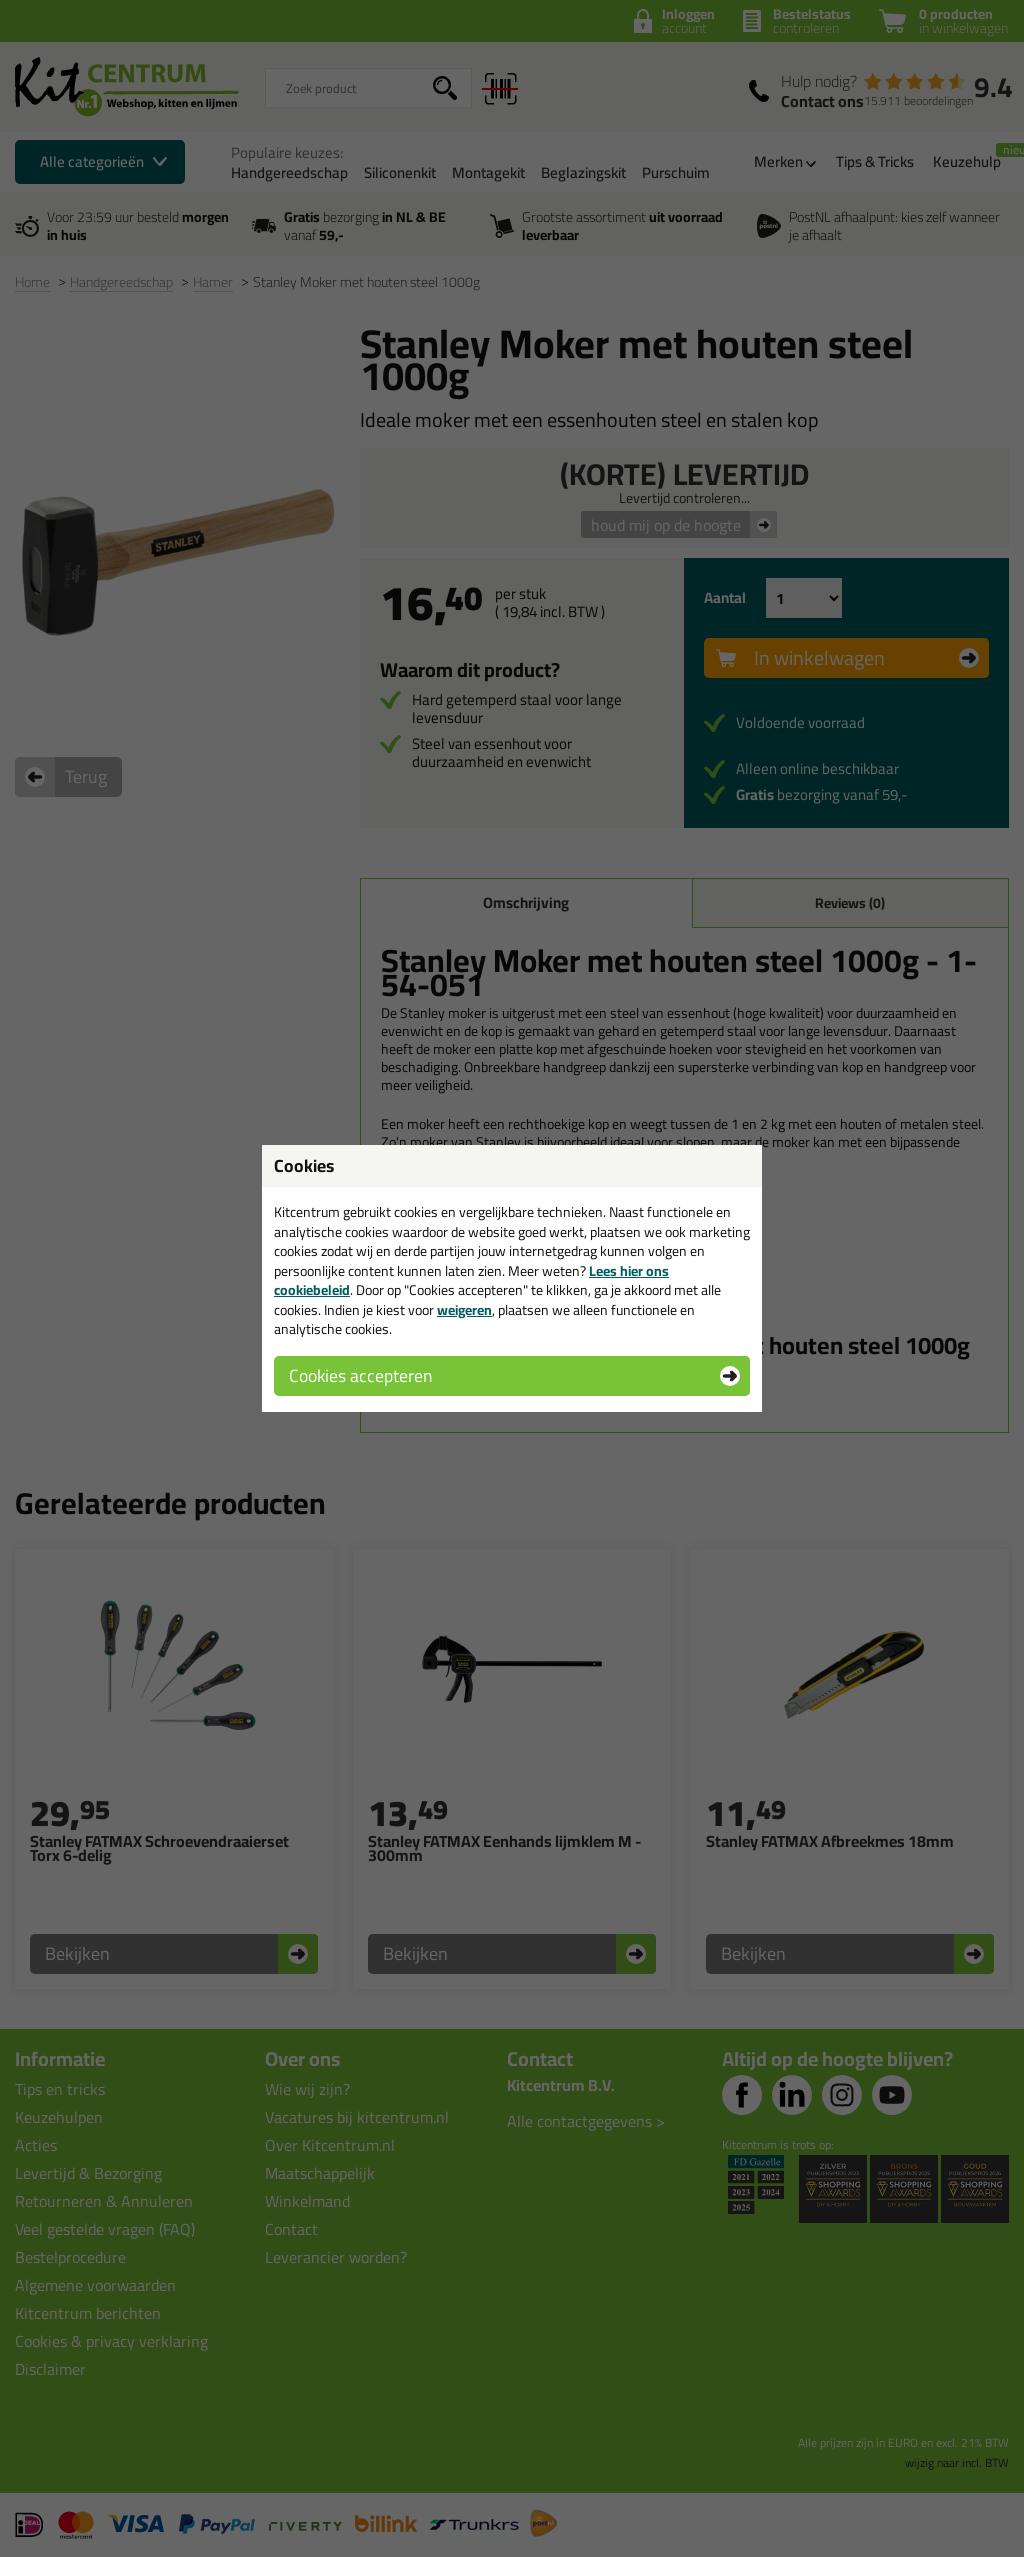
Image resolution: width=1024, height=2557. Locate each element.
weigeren (464, 1310)
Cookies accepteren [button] (360, 1375)
